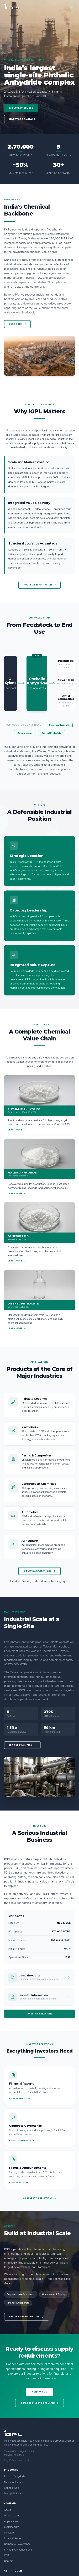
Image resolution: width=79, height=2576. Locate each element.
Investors (9, 2532)
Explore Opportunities (26, 2321)
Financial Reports (14, 2538)
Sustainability (11, 2526)
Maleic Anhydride (14, 2482)
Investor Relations (22, 119)
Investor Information (39, 590)
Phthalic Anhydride (14, 2476)
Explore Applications (39, 1576)
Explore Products (21, 108)
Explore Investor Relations (39, 2403)
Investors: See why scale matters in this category (39, 1586)
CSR (6, 2555)
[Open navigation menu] (71, 6)
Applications (11, 2521)
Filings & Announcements (18, 2549)
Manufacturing (12, 2515)
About (7, 2509)
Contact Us (39, 2392)
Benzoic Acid (11, 2487)
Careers (8, 2560)
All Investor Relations (39, 2198)
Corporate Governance (17, 2543)
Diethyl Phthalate (13, 2493)
